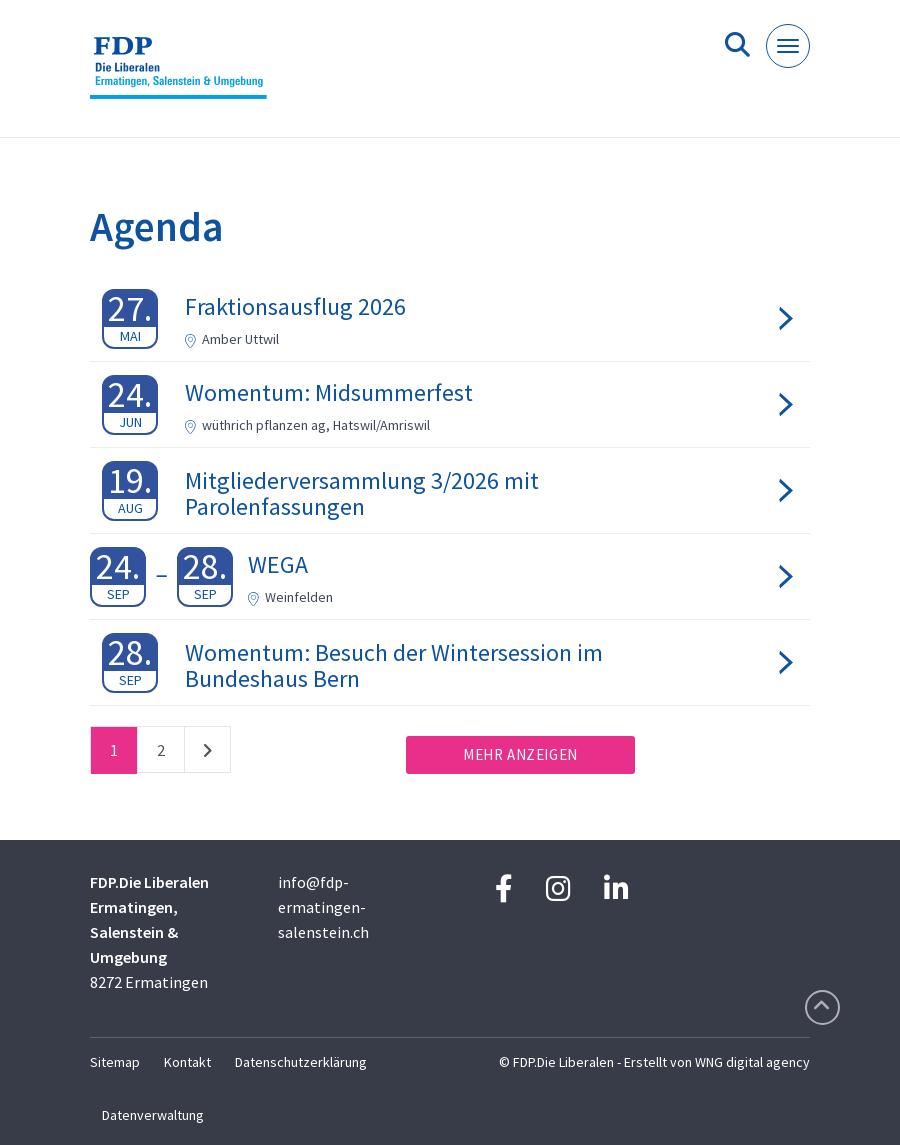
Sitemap (115, 1062)
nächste (207, 754)
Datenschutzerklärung (301, 1062)
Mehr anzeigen (520, 754)
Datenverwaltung (153, 1115)
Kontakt (187, 1062)
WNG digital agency (752, 1062)
